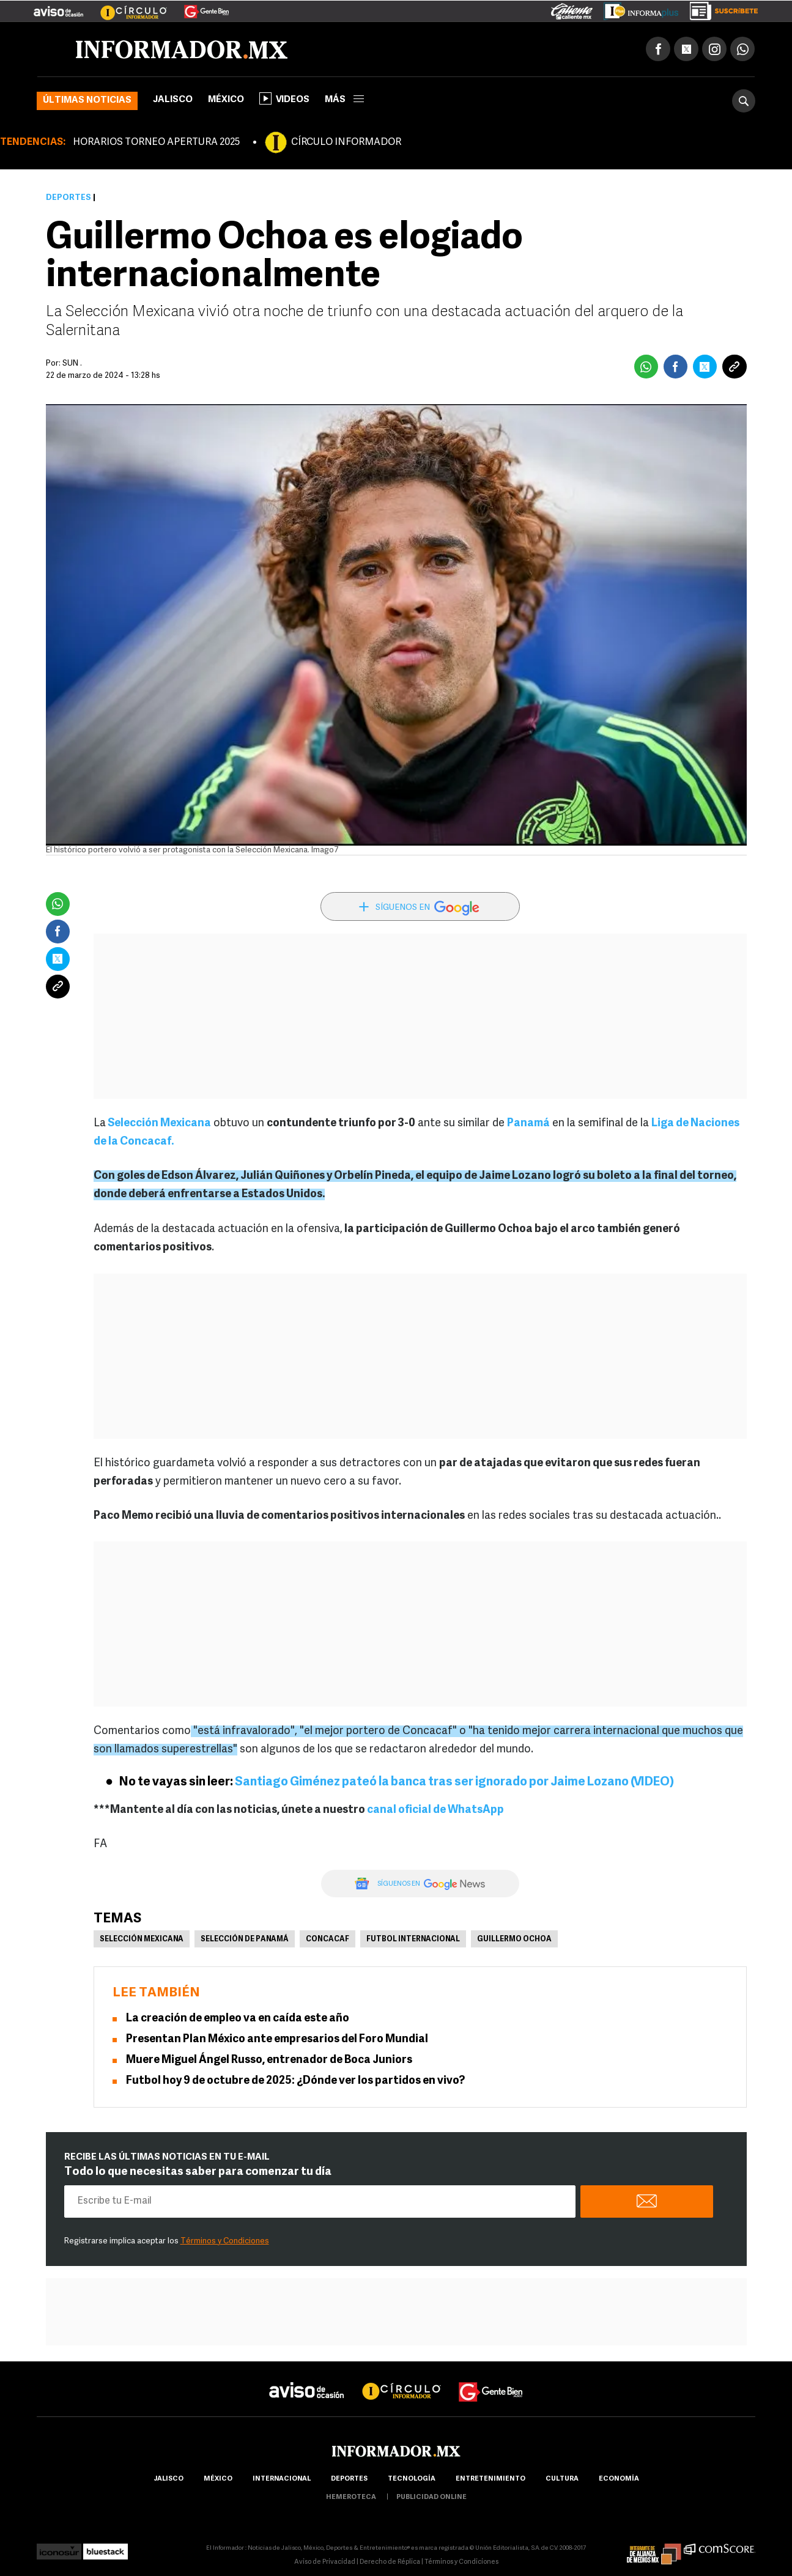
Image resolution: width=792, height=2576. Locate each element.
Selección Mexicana (158, 1123)
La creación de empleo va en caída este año (237, 2018)
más (344, 100)
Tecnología (411, 2479)
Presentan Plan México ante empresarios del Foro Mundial (277, 2039)
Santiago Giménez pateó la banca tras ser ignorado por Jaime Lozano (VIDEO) (454, 1782)
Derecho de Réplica (390, 2562)
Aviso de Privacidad (324, 2562)
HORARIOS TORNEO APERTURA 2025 (156, 142)
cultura (562, 2479)
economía (619, 2479)
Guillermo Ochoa (514, 1939)
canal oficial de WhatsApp (435, 1810)
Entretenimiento (490, 2479)
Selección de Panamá (245, 1939)
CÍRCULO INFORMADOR (346, 142)
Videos (284, 98)
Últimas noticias (87, 100)
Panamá (528, 1123)
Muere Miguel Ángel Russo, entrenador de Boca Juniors (269, 2060)
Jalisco (173, 100)
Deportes (68, 198)
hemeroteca (351, 2497)
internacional (282, 2479)
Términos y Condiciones (224, 2241)
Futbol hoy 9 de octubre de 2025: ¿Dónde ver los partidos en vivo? (295, 2081)
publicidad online (431, 2497)
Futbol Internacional (413, 1939)
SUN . (72, 363)
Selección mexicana (141, 1939)
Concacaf (327, 1939)
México (226, 100)
